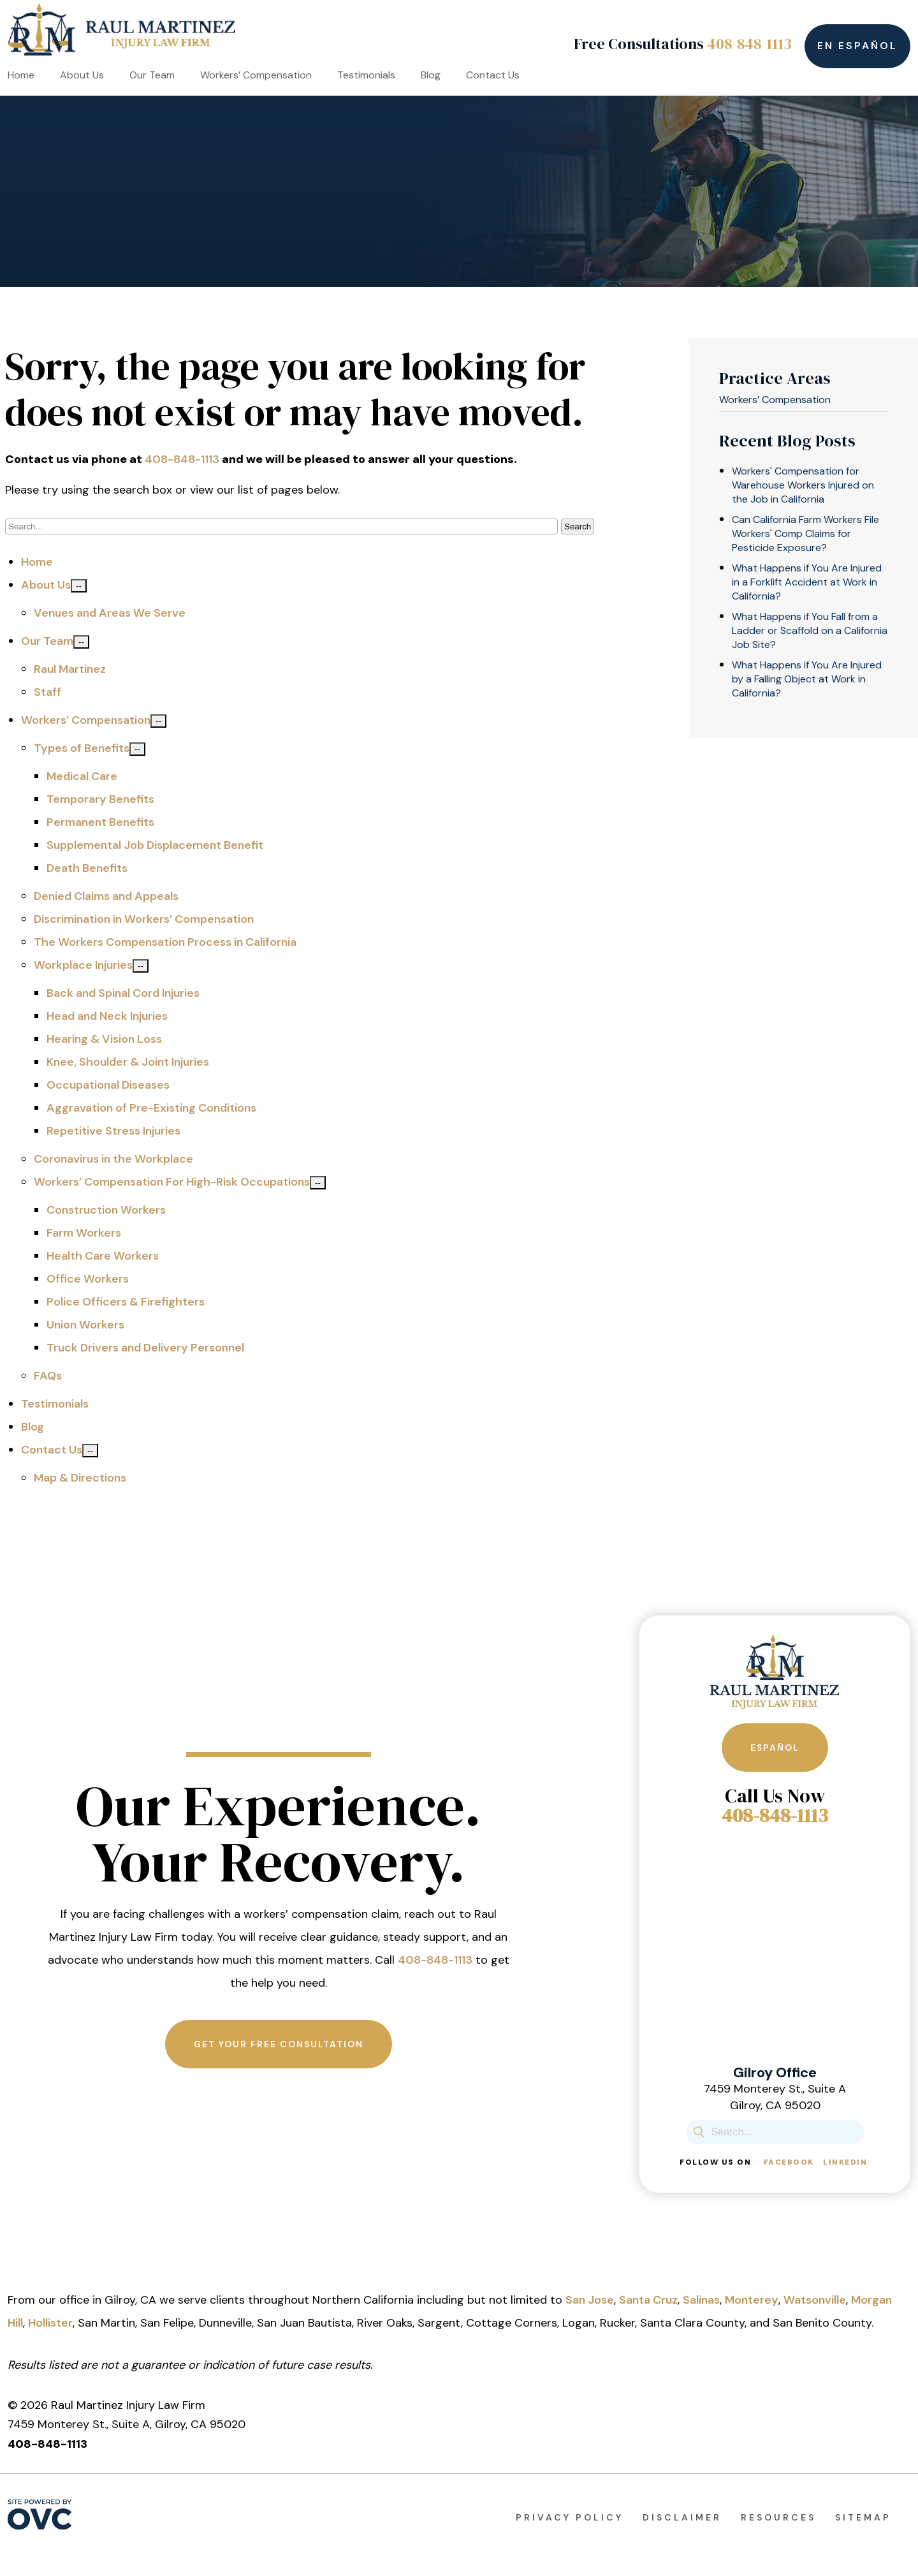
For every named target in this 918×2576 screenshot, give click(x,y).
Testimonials (366, 75)
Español (774, 1747)
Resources (778, 2517)
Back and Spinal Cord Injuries (123, 993)
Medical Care (82, 776)
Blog (431, 75)
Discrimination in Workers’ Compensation (144, 919)
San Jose (589, 2299)
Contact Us (493, 75)
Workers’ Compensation (256, 75)
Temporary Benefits (100, 799)
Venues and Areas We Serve (110, 613)
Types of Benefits (81, 748)
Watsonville (814, 2299)
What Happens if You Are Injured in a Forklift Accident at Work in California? (807, 582)
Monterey (751, 2299)
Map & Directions (80, 1477)
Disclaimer (682, 2517)
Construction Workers (106, 1210)
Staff (47, 692)
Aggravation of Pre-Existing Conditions (151, 1107)
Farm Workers (84, 1232)
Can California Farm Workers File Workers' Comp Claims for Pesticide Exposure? (805, 533)
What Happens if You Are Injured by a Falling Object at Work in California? (807, 679)
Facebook (789, 2162)
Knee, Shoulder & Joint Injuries (128, 1062)
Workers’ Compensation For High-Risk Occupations (172, 1181)
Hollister (50, 2322)
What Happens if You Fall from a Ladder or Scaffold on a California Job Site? (809, 630)
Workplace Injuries (83, 965)
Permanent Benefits (100, 822)
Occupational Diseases (108, 1085)
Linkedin (845, 2162)
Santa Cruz (648, 2299)
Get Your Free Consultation (278, 2044)
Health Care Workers (103, 1255)
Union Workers (85, 1324)
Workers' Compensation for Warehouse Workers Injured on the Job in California (803, 485)
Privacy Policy (569, 2517)
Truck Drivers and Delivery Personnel (145, 1347)
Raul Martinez (70, 669)
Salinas (701, 2299)
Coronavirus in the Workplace (113, 1159)
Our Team (152, 75)
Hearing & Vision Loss (104, 1039)
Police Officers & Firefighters (126, 1301)
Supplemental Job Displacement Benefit (155, 845)
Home (21, 75)
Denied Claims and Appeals (106, 896)
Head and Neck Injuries (107, 1016)
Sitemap (863, 2517)
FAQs (48, 1375)
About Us (82, 75)
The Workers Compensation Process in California (165, 942)
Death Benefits (87, 868)
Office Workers (88, 1278)
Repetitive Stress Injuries (113, 1130)
